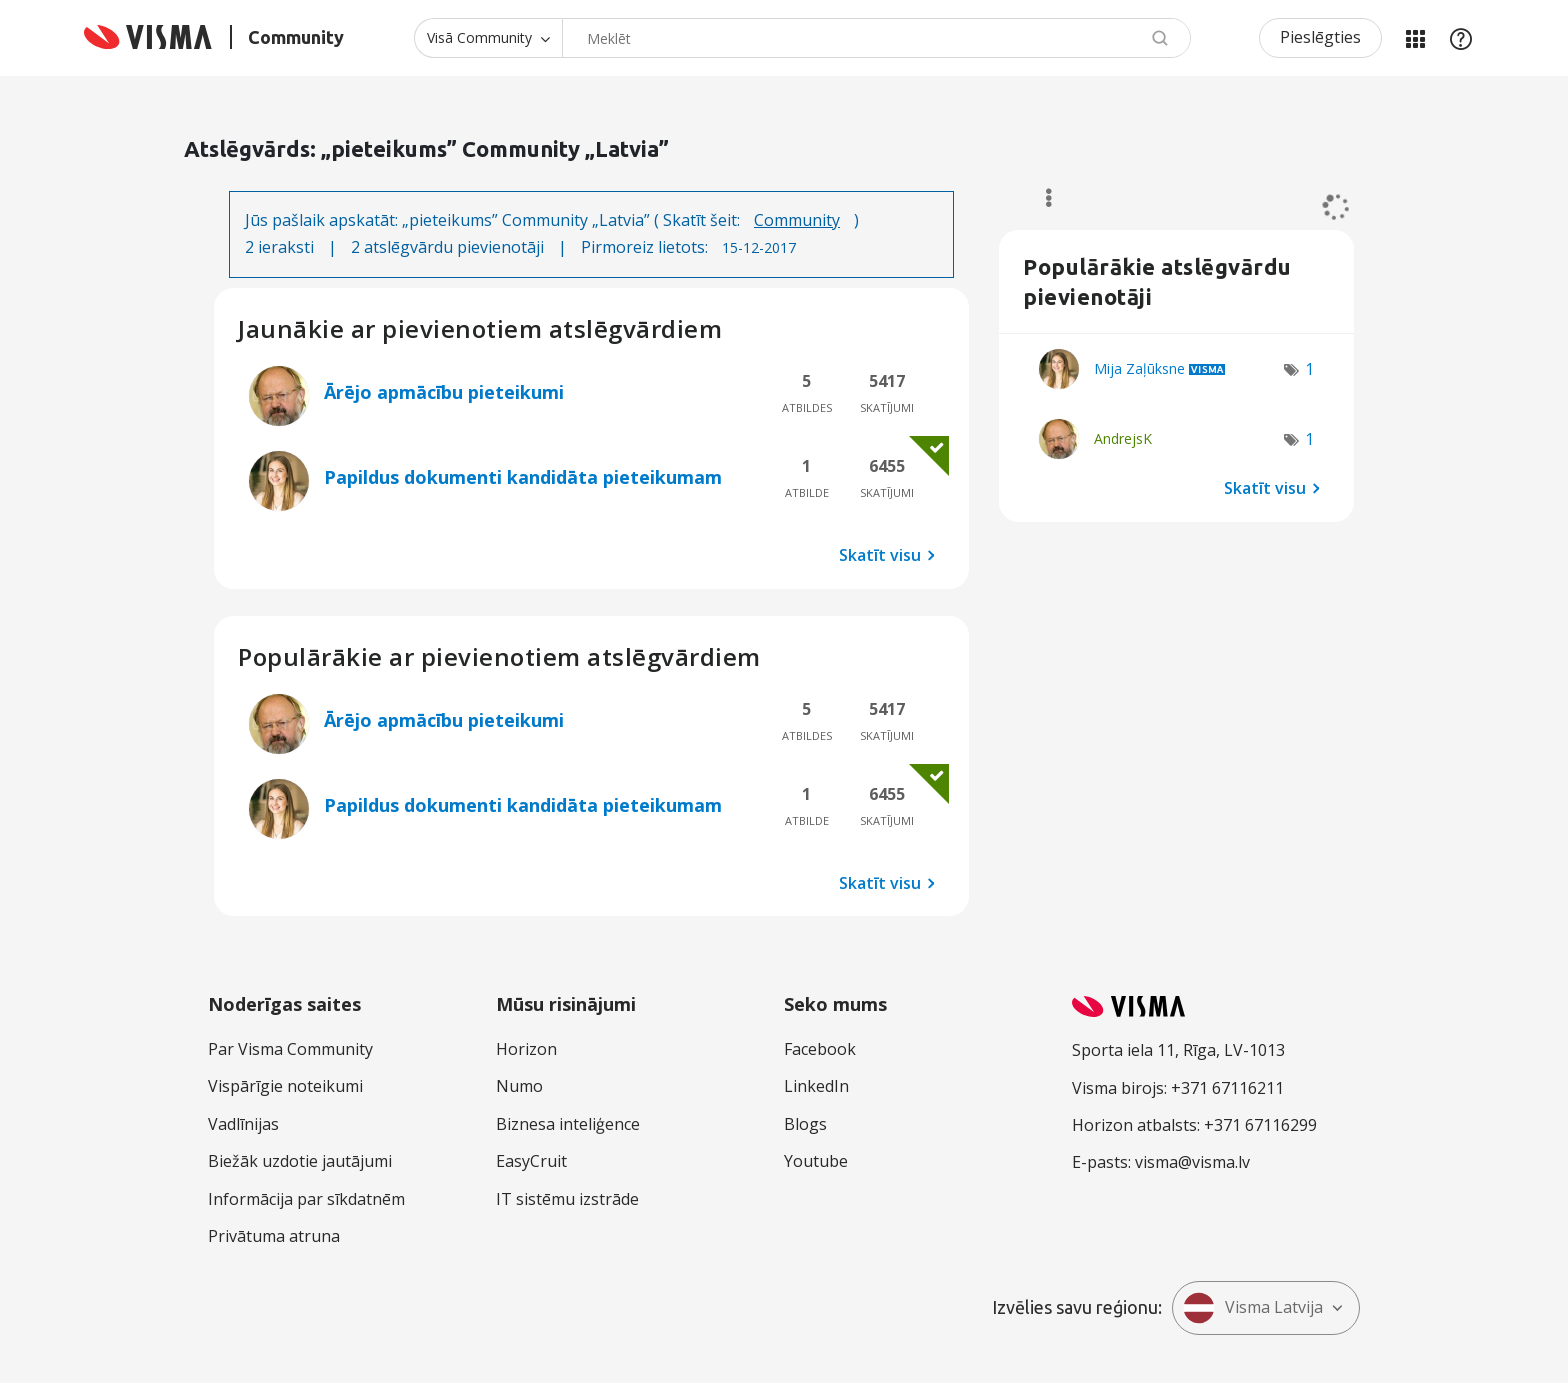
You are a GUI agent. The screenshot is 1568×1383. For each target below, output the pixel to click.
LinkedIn (816, 1086)
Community (797, 220)
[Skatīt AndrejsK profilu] (1123, 438)
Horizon (526, 1049)
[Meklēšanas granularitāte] (488, 38)
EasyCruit (531, 1161)
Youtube (816, 1161)
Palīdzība (1461, 38)
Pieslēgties (1320, 37)
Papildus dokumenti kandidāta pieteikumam (523, 477)
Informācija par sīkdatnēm (306, 1199)
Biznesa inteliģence (568, 1124)
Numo (519, 1086)
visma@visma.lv (1192, 1162)
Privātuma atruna (274, 1236)
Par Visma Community (290, 1049)
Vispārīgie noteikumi (285, 1086)
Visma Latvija (1253, 1308)
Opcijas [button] (1039, 198)
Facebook (820, 1049)
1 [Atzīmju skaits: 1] (1309, 369)
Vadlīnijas (243, 1124)
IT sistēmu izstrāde (567, 1199)
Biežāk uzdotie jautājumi (300, 1161)
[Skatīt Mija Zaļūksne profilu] (1139, 368)
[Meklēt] (876, 38)
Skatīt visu (880, 554)
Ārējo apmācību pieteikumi (444, 392)
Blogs (805, 1124)
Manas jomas (1415, 38)
